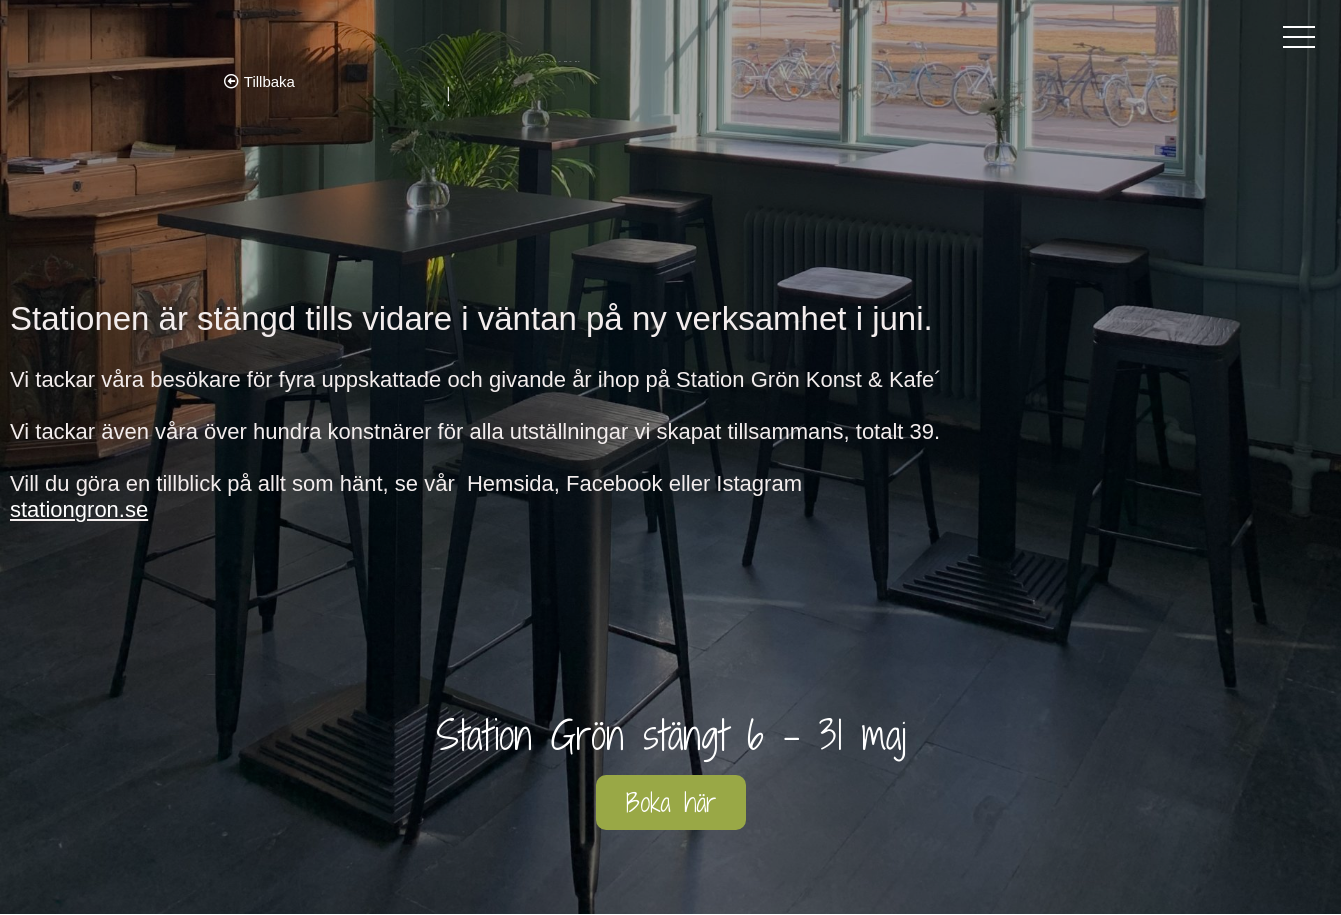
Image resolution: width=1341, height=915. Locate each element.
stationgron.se (79, 509)
